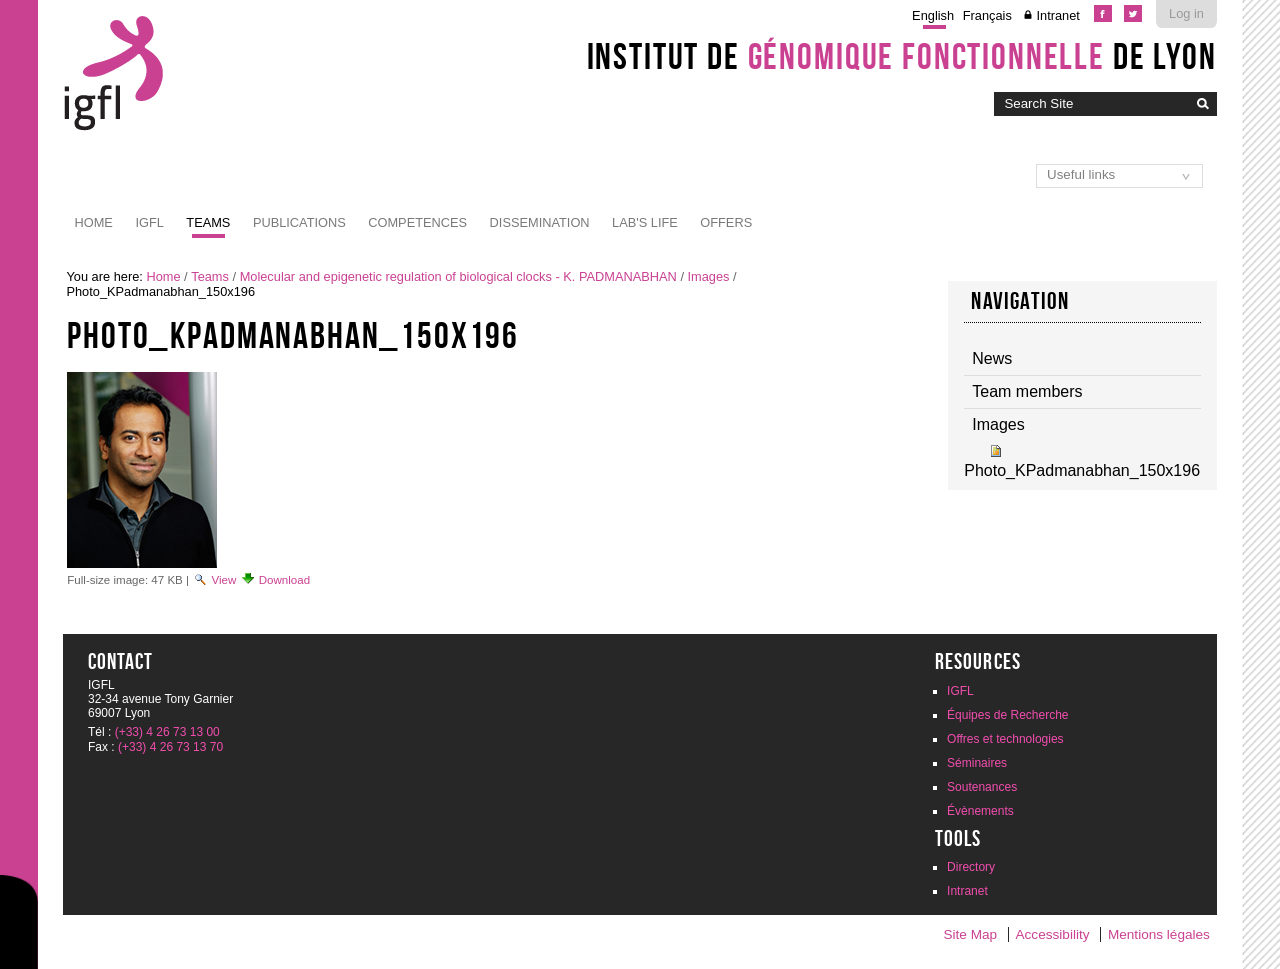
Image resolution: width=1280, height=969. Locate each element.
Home (94, 222)
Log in (1186, 13)
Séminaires (977, 763)
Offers (726, 222)
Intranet (1057, 15)
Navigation (1020, 301)
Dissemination (540, 222)
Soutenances (982, 787)
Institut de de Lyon (902, 56)
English (933, 15)
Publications (299, 222)
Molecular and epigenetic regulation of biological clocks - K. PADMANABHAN (458, 276)
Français (987, 15)
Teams (208, 222)
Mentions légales (1159, 934)
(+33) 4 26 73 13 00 (167, 732)
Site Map (970, 934)
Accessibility (1053, 934)
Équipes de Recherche (1007, 715)
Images (709, 276)
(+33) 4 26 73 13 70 (170, 747)
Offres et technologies (1005, 739)
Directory (971, 867)
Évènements (980, 811)
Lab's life (645, 222)
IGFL (149, 222)
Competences (417, 222)
